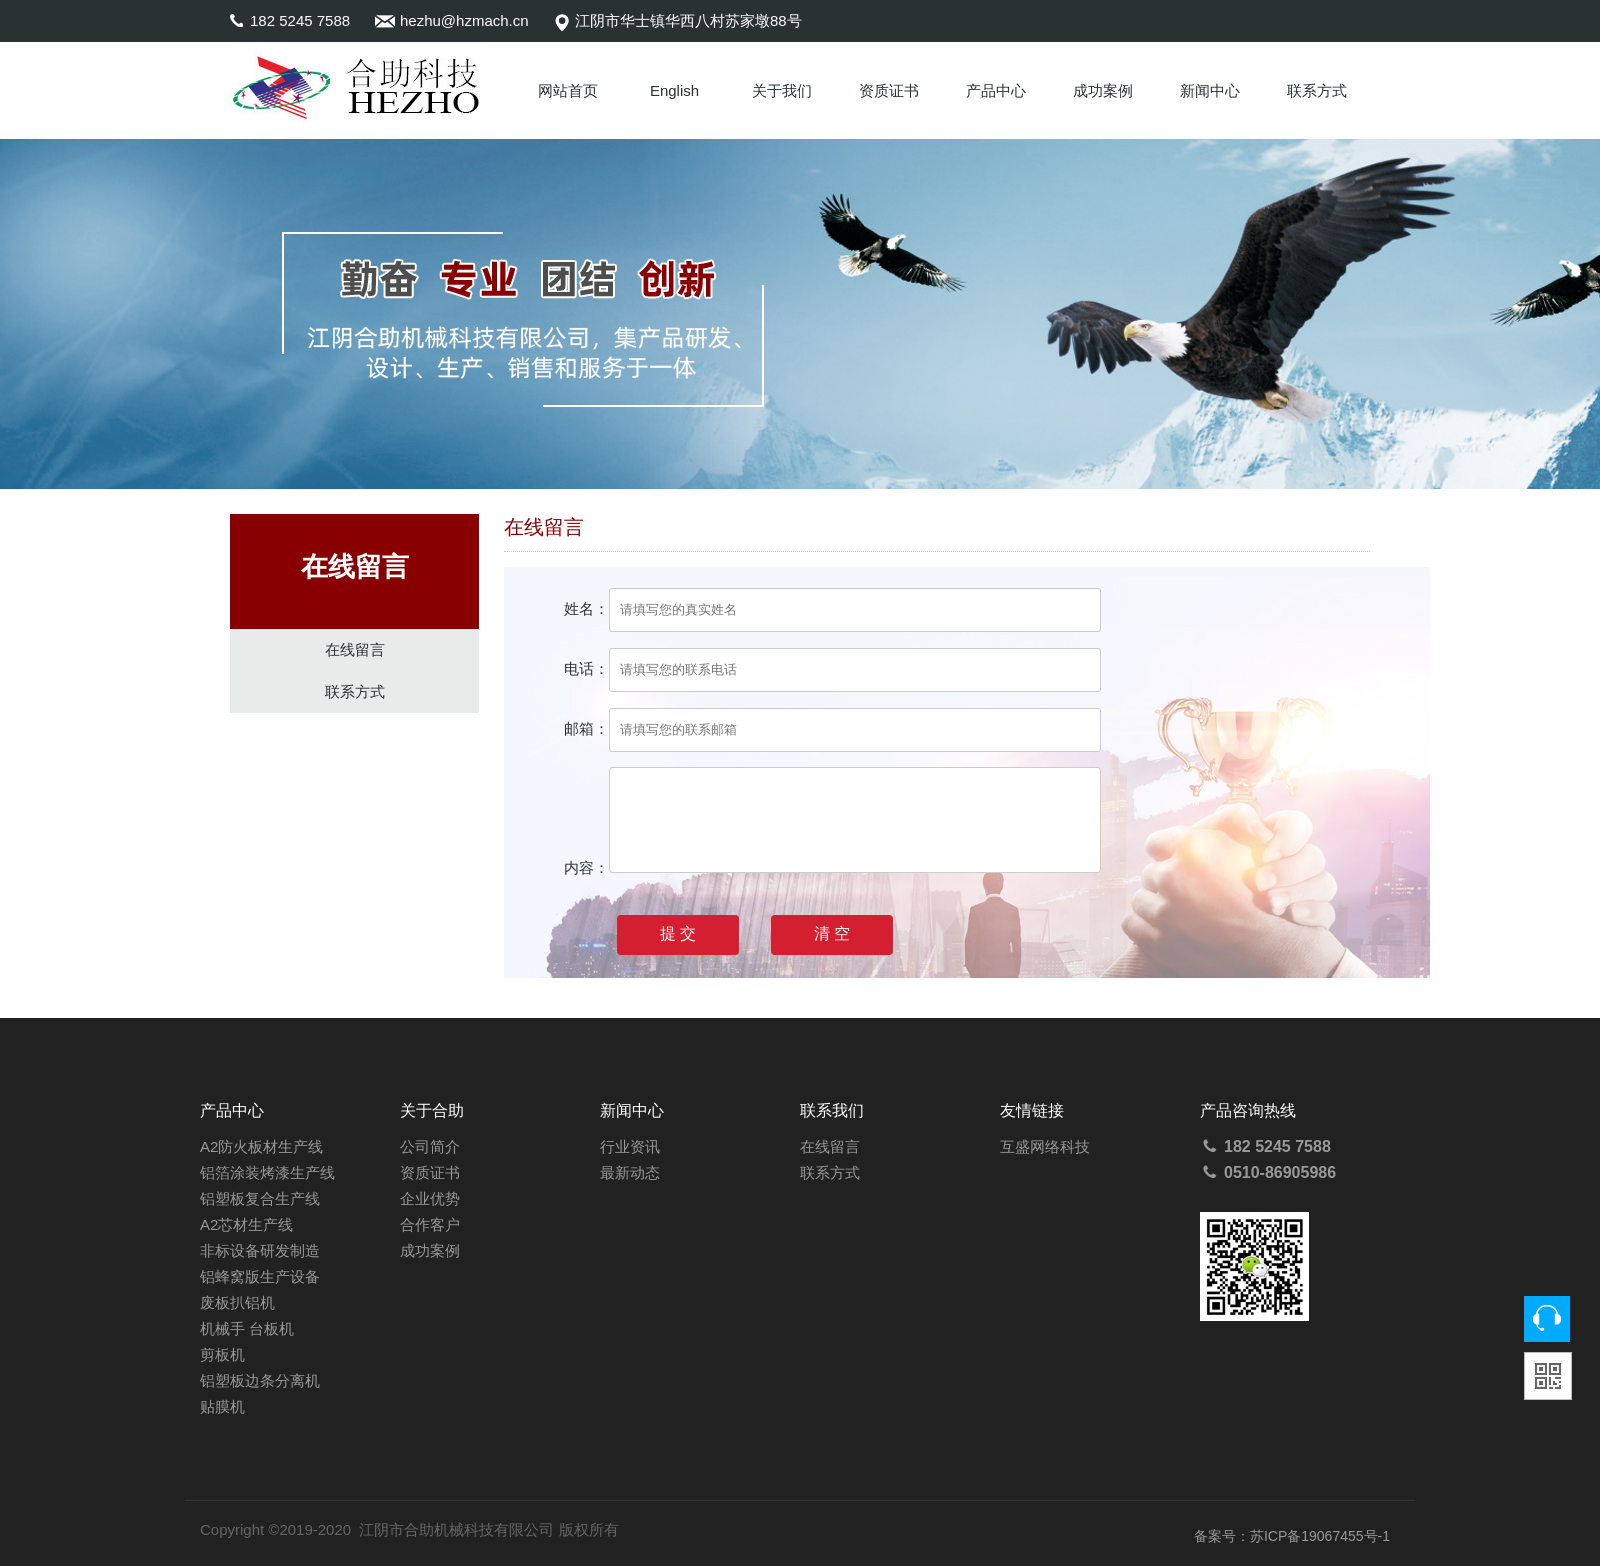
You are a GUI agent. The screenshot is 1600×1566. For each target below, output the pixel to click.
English (674, 90)
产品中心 (996, 90)
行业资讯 (630, 1146)
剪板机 (222, 1354)
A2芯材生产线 (246, 1224)
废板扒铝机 (237, 1302)
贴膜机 (222, 1406)
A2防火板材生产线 (261, 1146)
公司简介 (430, 1146)
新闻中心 (1210, 90)
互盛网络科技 (1045, 1146)
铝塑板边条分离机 (260, 1380)
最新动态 (630, 1172)
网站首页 (568, 90)
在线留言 (355, 649)
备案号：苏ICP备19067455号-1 (1292, 1536)
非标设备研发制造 (260, 1250)
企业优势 (430, 1198)
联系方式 (1317, 90)
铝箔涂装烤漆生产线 (267, 1172)
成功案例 (1103, 90)
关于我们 (782, 90)
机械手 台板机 (247, 1328)
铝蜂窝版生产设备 (260, 1276)
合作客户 (430, 1224)
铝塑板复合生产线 (260, 1198)
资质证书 (889, 90)
